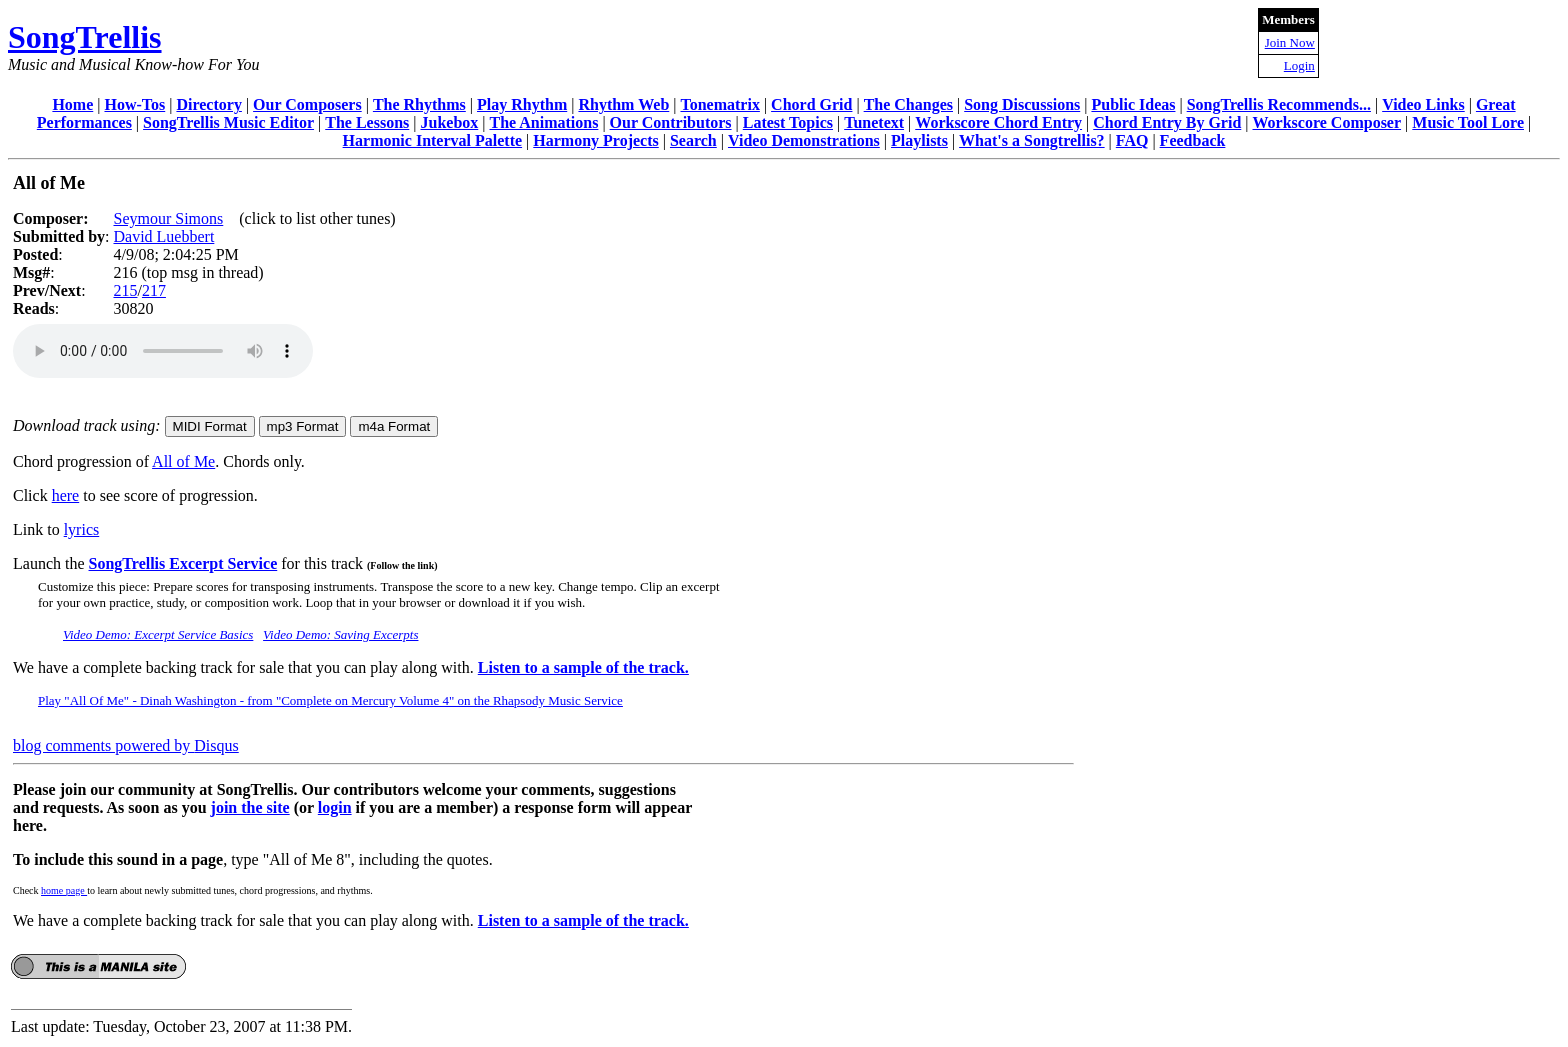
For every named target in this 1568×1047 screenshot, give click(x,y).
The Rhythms (419, 104)
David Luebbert (163, 236)
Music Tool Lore (1468, 122)
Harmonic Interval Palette (433, 140)
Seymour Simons (168, 218)
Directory (208, 104)
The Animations (543, 122)
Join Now (1290, 42)
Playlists (919, 140)
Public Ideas (1133, 104)
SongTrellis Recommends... (1279, 104)
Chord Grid (811, 104)
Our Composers (307, 104)
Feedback (1193, 140)
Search (693, 140)
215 (125, 290)
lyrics (82, 529)
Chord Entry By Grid (1167, 122)
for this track (357, 563)
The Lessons (367, 122)
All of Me (183, 461)
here (66, 495)
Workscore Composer (1327, 122)
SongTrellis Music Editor (228, 122)
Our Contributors (671, 122)
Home (72, 104)
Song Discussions (1022, 104)
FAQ (1132, 140)
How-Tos (134, 104)
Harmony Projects (595, 140)
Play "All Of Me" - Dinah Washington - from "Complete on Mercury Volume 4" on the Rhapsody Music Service (330, 700)
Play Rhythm (522, 104)
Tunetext (874, 122)
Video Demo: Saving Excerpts (340, 634)
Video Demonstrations (804, 140)
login (335, 807)
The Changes (908, 104)
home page (64, 890)
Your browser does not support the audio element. (163, 351)
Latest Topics (788, 122)
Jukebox (449, 122)
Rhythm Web (623, 104)
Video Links (1423, 104)
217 (154, 290)
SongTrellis (85, 37)
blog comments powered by (126, 745)
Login (1299, 65)
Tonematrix (719, 104)
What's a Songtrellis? (1032, 140)
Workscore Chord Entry (998, 122)
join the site (250, 807)
